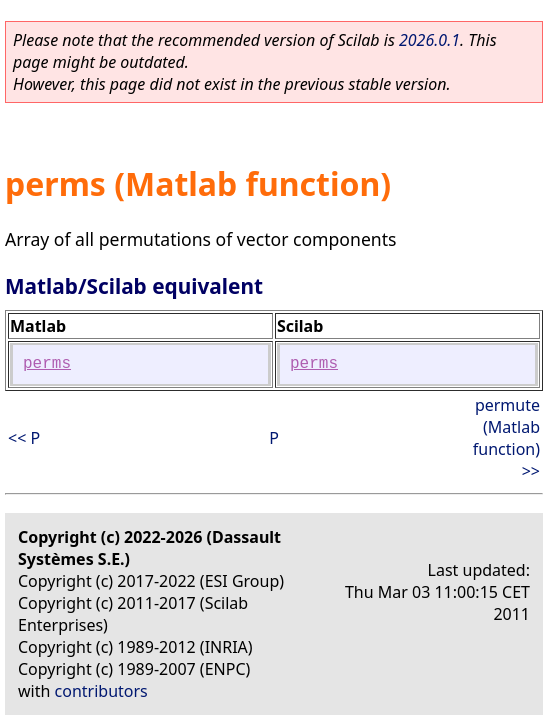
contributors (101, 691)
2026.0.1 (429, 40)
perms (47, 364)
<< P (24, 438)
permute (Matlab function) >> (506, 438)
